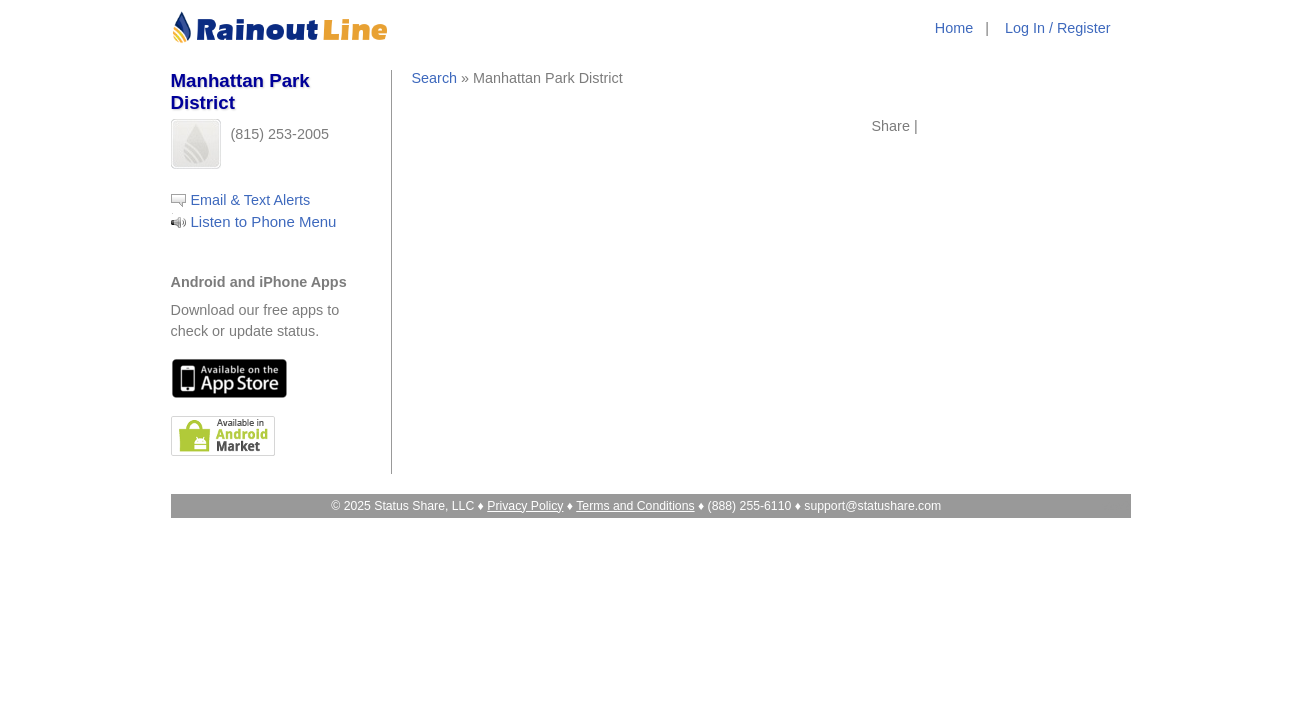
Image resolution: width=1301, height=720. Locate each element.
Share (891, 126)
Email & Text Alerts (251, 200)
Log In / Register (1058, 28)
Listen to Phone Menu (264, 221)
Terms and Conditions (635, 506)
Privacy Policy (525, 506)
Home (954, 28)
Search (435, 78)
